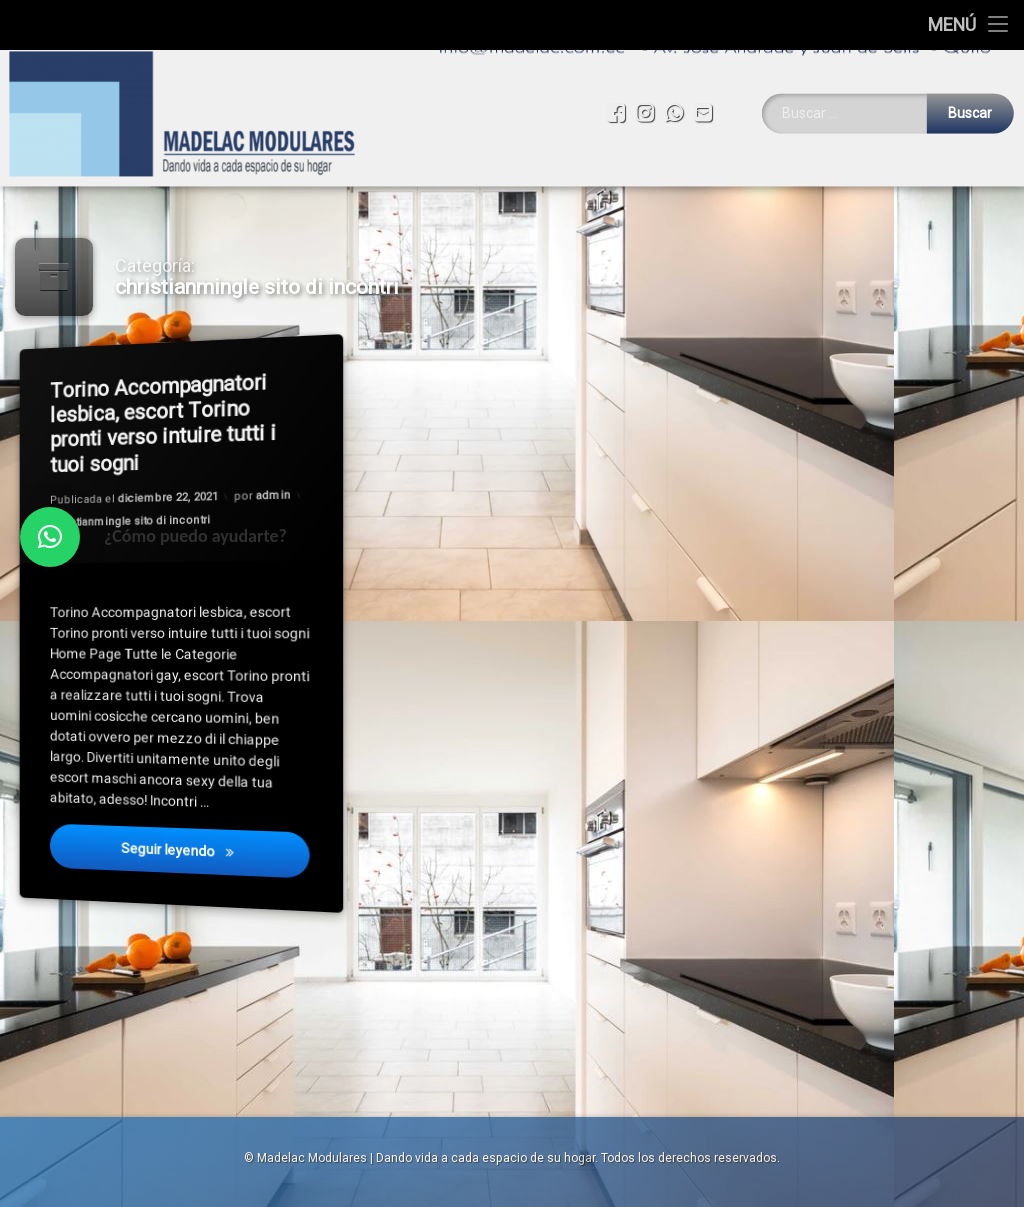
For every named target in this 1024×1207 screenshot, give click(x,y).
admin (273, 496)
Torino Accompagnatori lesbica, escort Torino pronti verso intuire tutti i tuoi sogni (162, 424)
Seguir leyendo (214, 851)
